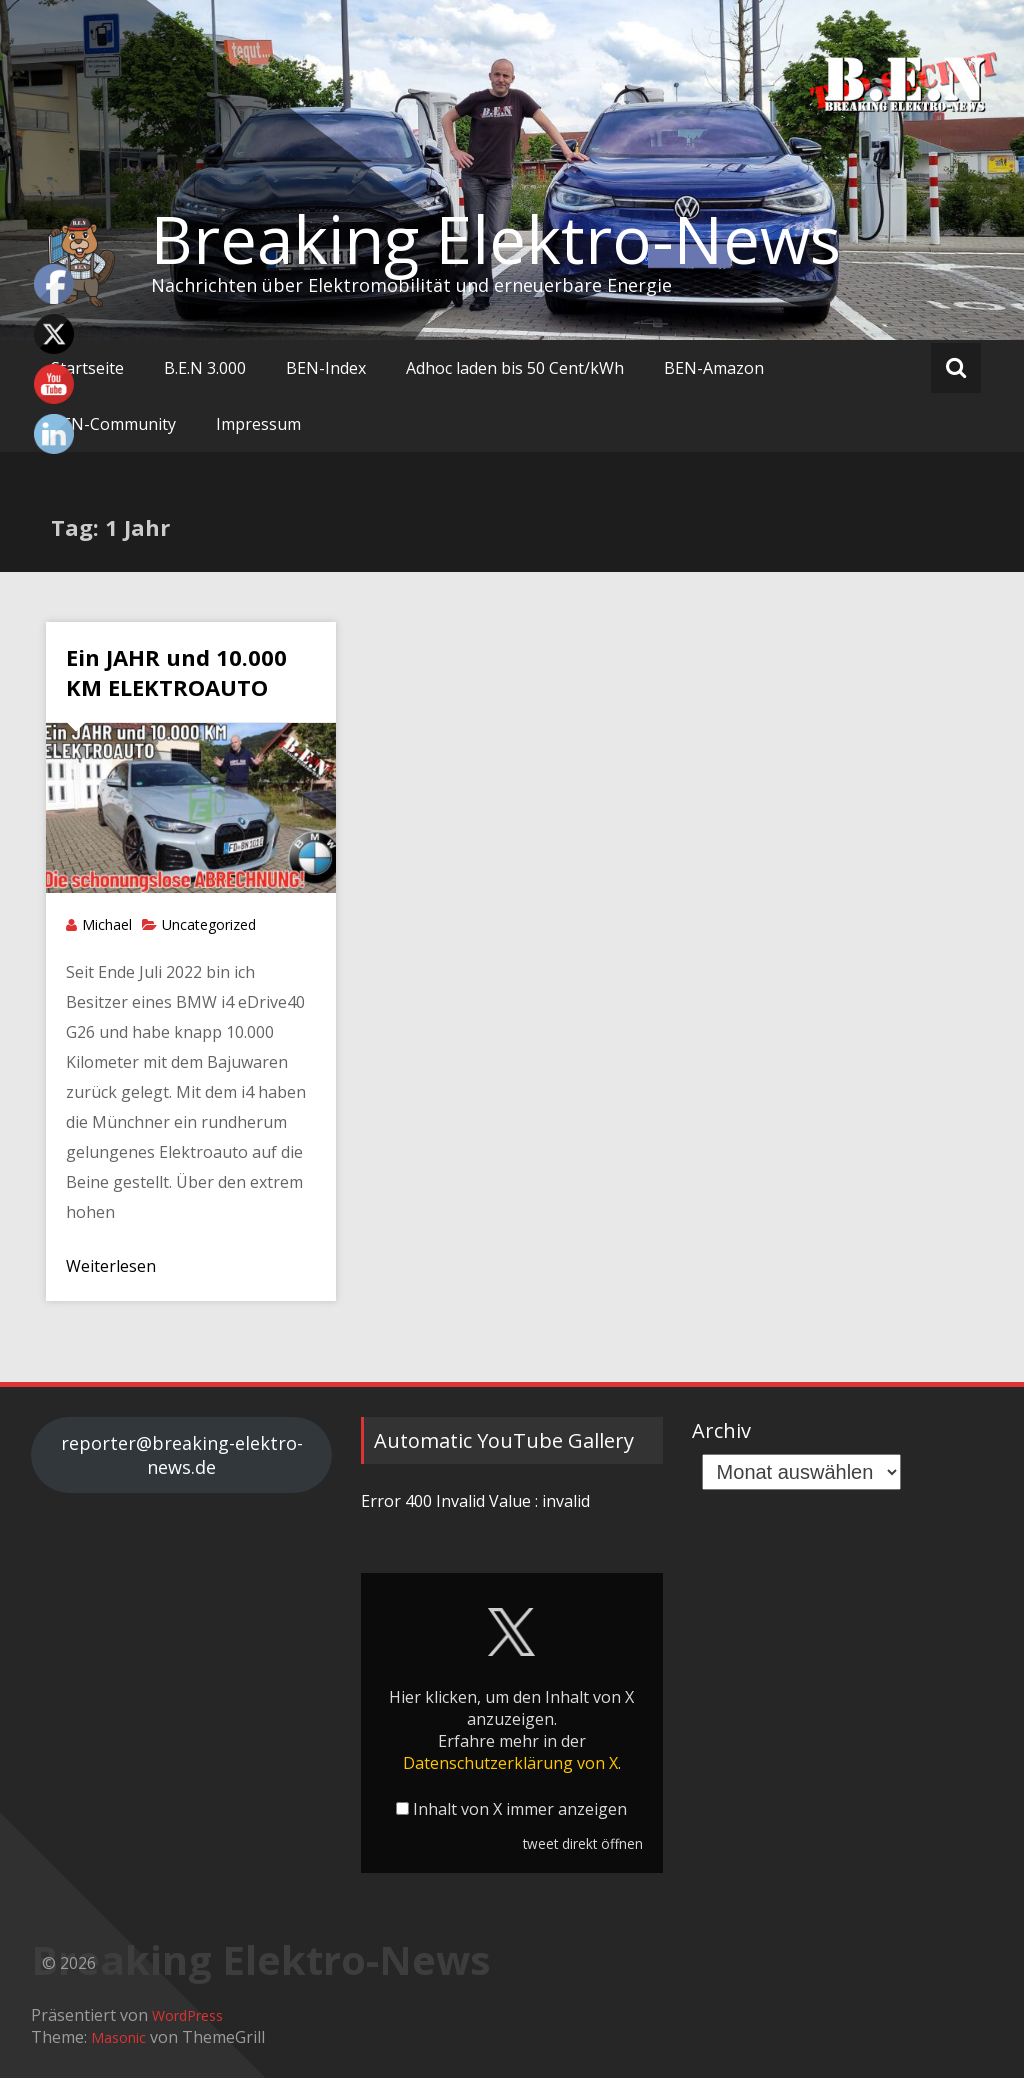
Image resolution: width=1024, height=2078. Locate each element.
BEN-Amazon (714, 368)
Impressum (258, 424)
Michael (107, 924)
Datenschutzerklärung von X (510, 1763)
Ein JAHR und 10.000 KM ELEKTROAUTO (176, 672)
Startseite (87, 368)
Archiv (721, 1430)
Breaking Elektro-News (496, 239)
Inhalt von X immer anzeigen (520, 1809)
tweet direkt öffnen (583, 1843)
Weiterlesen (111, 1266)
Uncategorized (209, 924)
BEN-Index (326, 368)
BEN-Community (113, 424)
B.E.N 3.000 (205, 368)
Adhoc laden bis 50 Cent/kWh (515, 368)
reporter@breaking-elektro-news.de (182, 1455)
